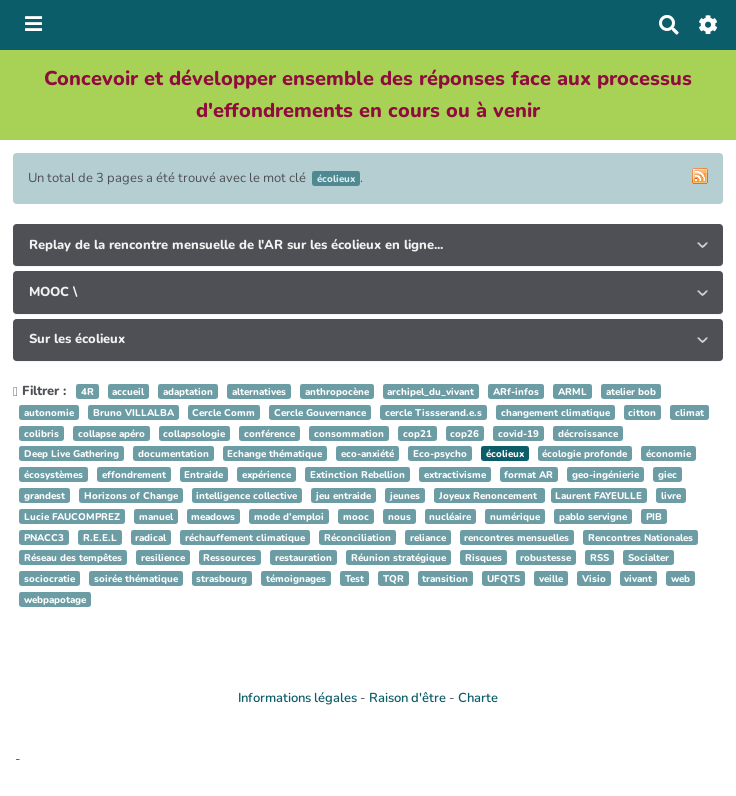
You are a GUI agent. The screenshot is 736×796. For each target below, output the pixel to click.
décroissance (588, 433)
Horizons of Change (131, 495)
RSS (599, 557)
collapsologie (194, 433)
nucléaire (450, 516)
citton (642, 412)
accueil (128, 391)
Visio (594, 578)
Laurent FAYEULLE (598, 495)
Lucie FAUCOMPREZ (72, 516)
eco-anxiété (367, 453)
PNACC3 (44, 537)
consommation (349, 433)
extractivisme (455, 474)
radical (150, 537)
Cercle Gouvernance (320, 412)
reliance (428, 537)
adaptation (188, 391)
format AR (528, 474)
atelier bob (631, 391)
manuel (156, 516)
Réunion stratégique (398, 557)
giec (667, 474)
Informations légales (297, 698)
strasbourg (221, 578)
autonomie (49, 412)
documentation (173, 453)
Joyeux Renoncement (489, 495)
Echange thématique (274, 453)
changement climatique (555, 412)
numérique (515, 516)
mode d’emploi (289, 516)
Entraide (203, 474)
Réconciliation (357, 537)
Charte (478, 698)
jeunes (405, 495)
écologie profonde (584, 453)
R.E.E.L (100, 537)
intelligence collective (246, 495)
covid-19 (518, 433)
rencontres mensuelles (516, 537)
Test (354, 578)
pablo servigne (593, 516)
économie (668, 453)
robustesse (545, 557)
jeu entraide (343, 495)
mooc (356, 516)
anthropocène (337, 391)
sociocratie (49, 578)
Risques (483, 557)
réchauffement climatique (245, 537)
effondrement (134, 474)
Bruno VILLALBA (133, 412)
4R (87, 391)
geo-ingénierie (605, 474)
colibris (41, 433)
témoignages (296, 578)
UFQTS (503, 578)
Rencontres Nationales (640, 537)
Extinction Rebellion (357, 474)
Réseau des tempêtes (73, 557)
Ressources (229, 557)
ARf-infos (516, 391)
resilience (163, 557)
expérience (266, 474)
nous (399, 516)
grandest (44, 495)
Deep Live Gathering (71, 453)
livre (671, 495)
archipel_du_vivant (430, 391)
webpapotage (55, 599)
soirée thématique (136, 578)
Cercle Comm (223, 412)
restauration (303, 557)
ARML (572, 391)
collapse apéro (111, 433)
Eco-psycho (440, 453)
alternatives (259, 391)
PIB (654, 516)
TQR (393, 578)
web (680, 578)
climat (689, 412)
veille (551, 578)
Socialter (648, 557)
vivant (638, 578)
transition (445, 578)
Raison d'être (407, 698)
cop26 (464, 433)
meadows (213, 516)
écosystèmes (53, 474)
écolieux (505, 453)
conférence (269, 433)
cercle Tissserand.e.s (433, 412)
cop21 (417, 433)
